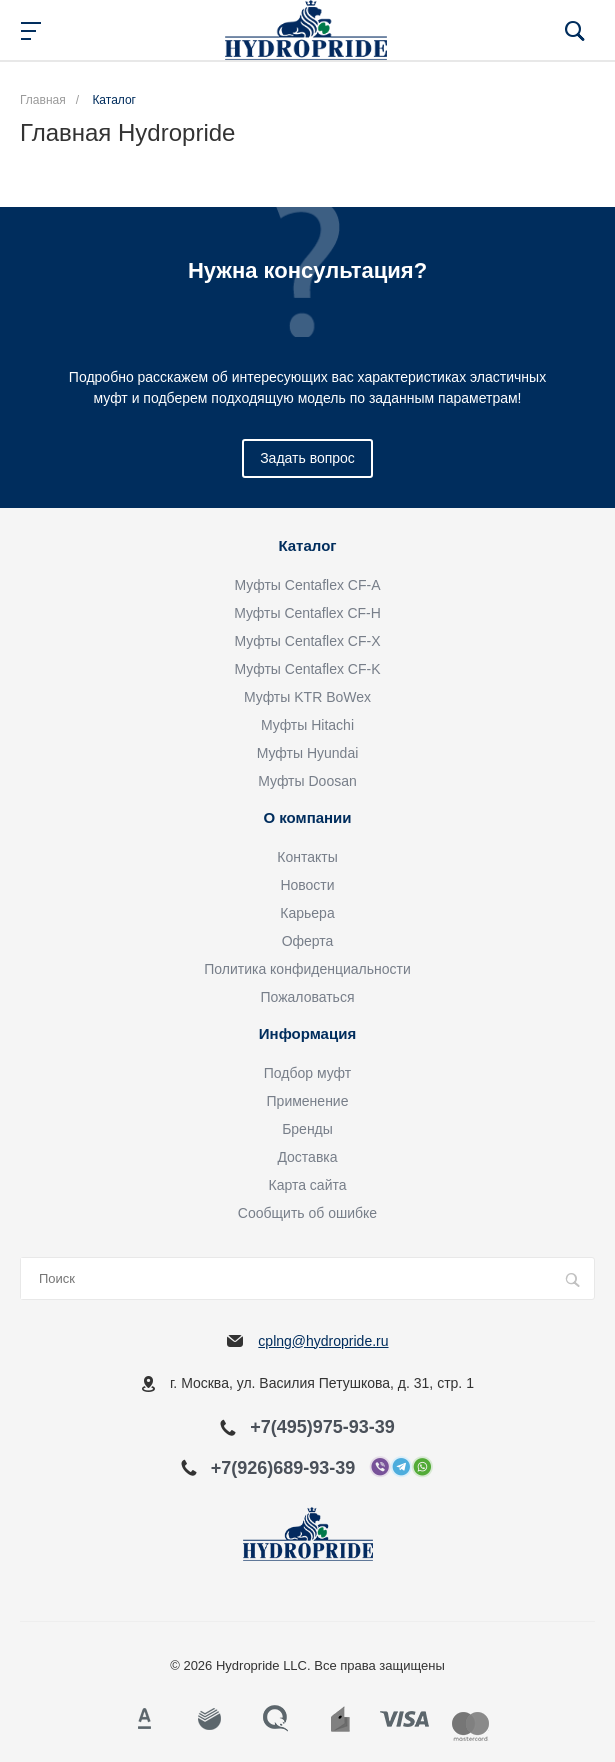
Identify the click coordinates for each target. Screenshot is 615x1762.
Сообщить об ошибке (307, 1213)
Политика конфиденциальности (307, 969)
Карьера (307, 913)
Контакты (307, 857)
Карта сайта (308, 1185)
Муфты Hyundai (308, 753)
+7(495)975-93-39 (322, 1427)
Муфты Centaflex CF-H (307, 613)
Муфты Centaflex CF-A (308, 585)
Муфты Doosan (307, 781)
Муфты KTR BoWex (307, 697)
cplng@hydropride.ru (323, 1341)
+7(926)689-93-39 (283, 1468)
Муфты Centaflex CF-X (308, 641)
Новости (307, 885)
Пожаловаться (307, 997)
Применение (308, 1101)
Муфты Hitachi (307, 725)
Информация (307, 1034)
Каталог (307, 546)
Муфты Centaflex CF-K (308, 669)
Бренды (307, 1129)
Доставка (307, 1157)
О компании (307, 818)
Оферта (308, 941)
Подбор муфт (307, 1073)
